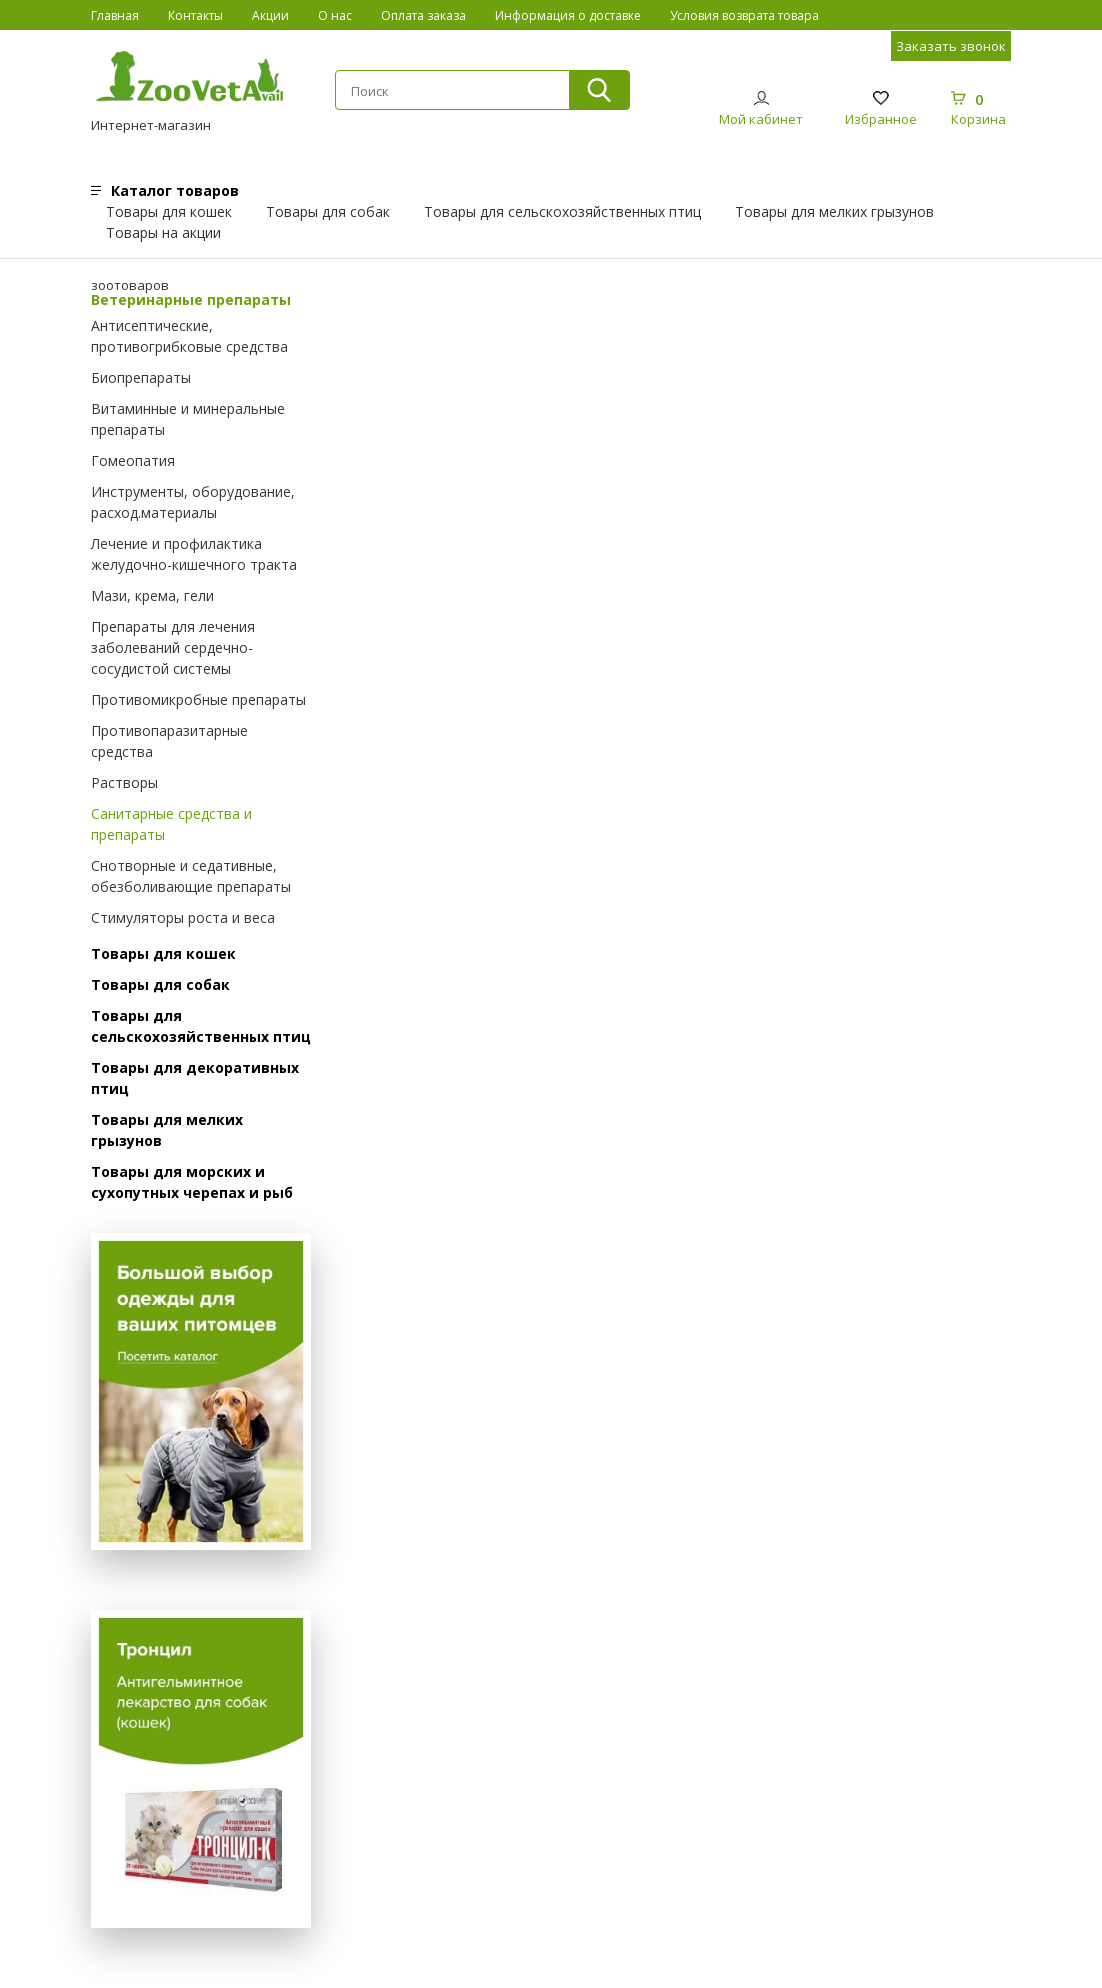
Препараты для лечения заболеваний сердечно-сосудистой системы (173, 647)
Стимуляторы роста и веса (183, 917)
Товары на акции (163, 232)
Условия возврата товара (744, 15)
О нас (335, 15)
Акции (270, 15)
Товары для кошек (169, 211)
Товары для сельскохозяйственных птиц (562, 211)
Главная (115, 15)
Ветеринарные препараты (191, 299)
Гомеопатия (133, 460)
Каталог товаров (175, 190)
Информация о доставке (568, 15)
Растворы (124, 782)
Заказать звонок (951, 46)
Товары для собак (328, 211)
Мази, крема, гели (152, 595)
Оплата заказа (423, 15)
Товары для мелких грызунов (834, 211)
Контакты (195, 15)
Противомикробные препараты (198, 699)
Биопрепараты (141, 377)
